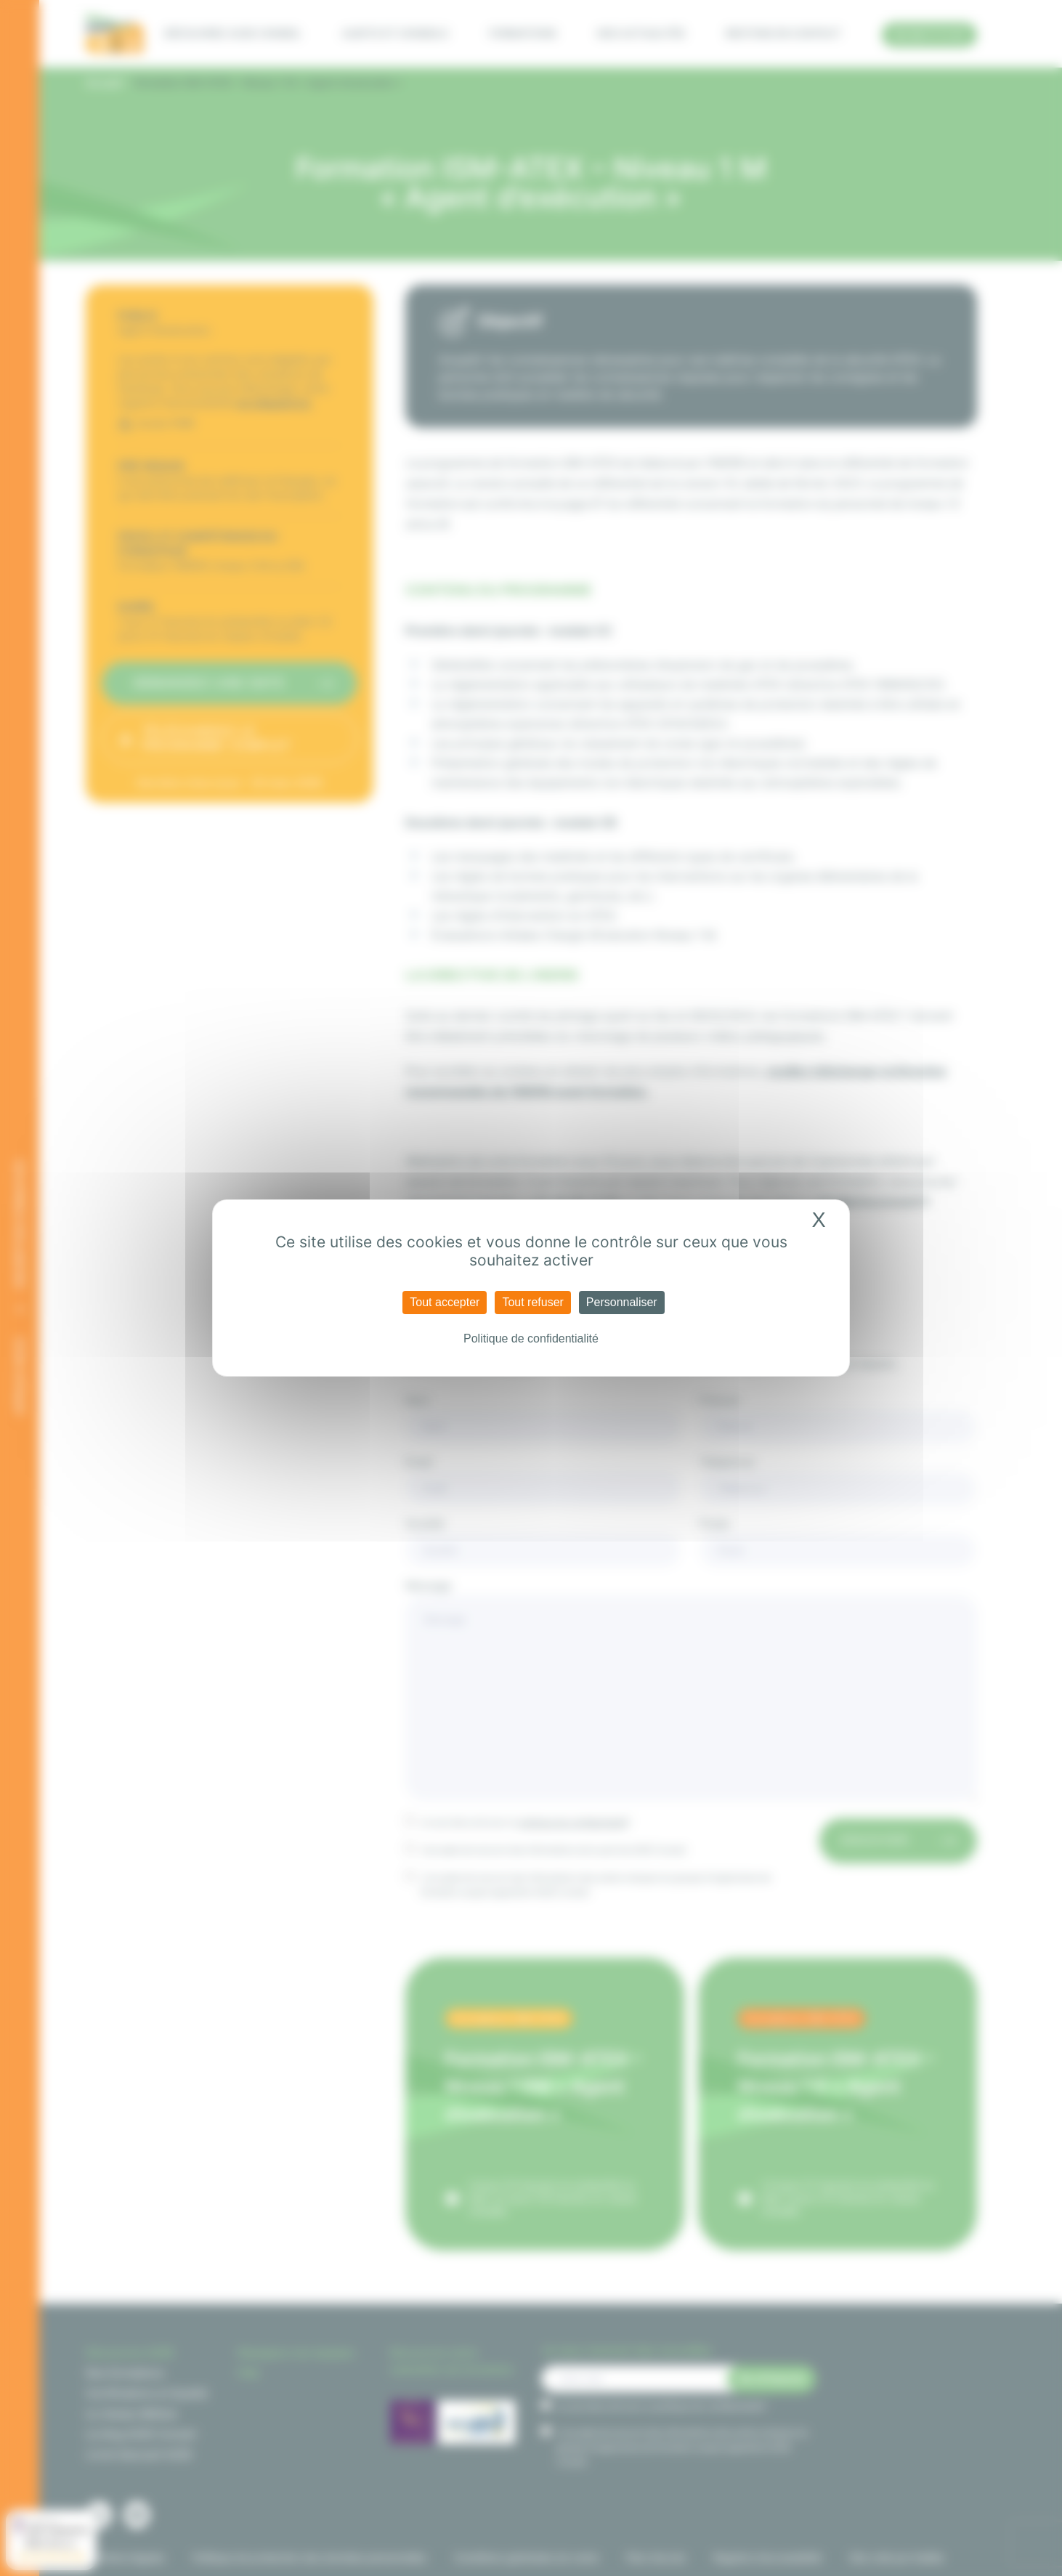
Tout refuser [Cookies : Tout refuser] (532, 1302)
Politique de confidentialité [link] (531, 1338)
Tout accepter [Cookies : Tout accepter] (444, 1302)
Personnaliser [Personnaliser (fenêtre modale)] (621, 1302)
